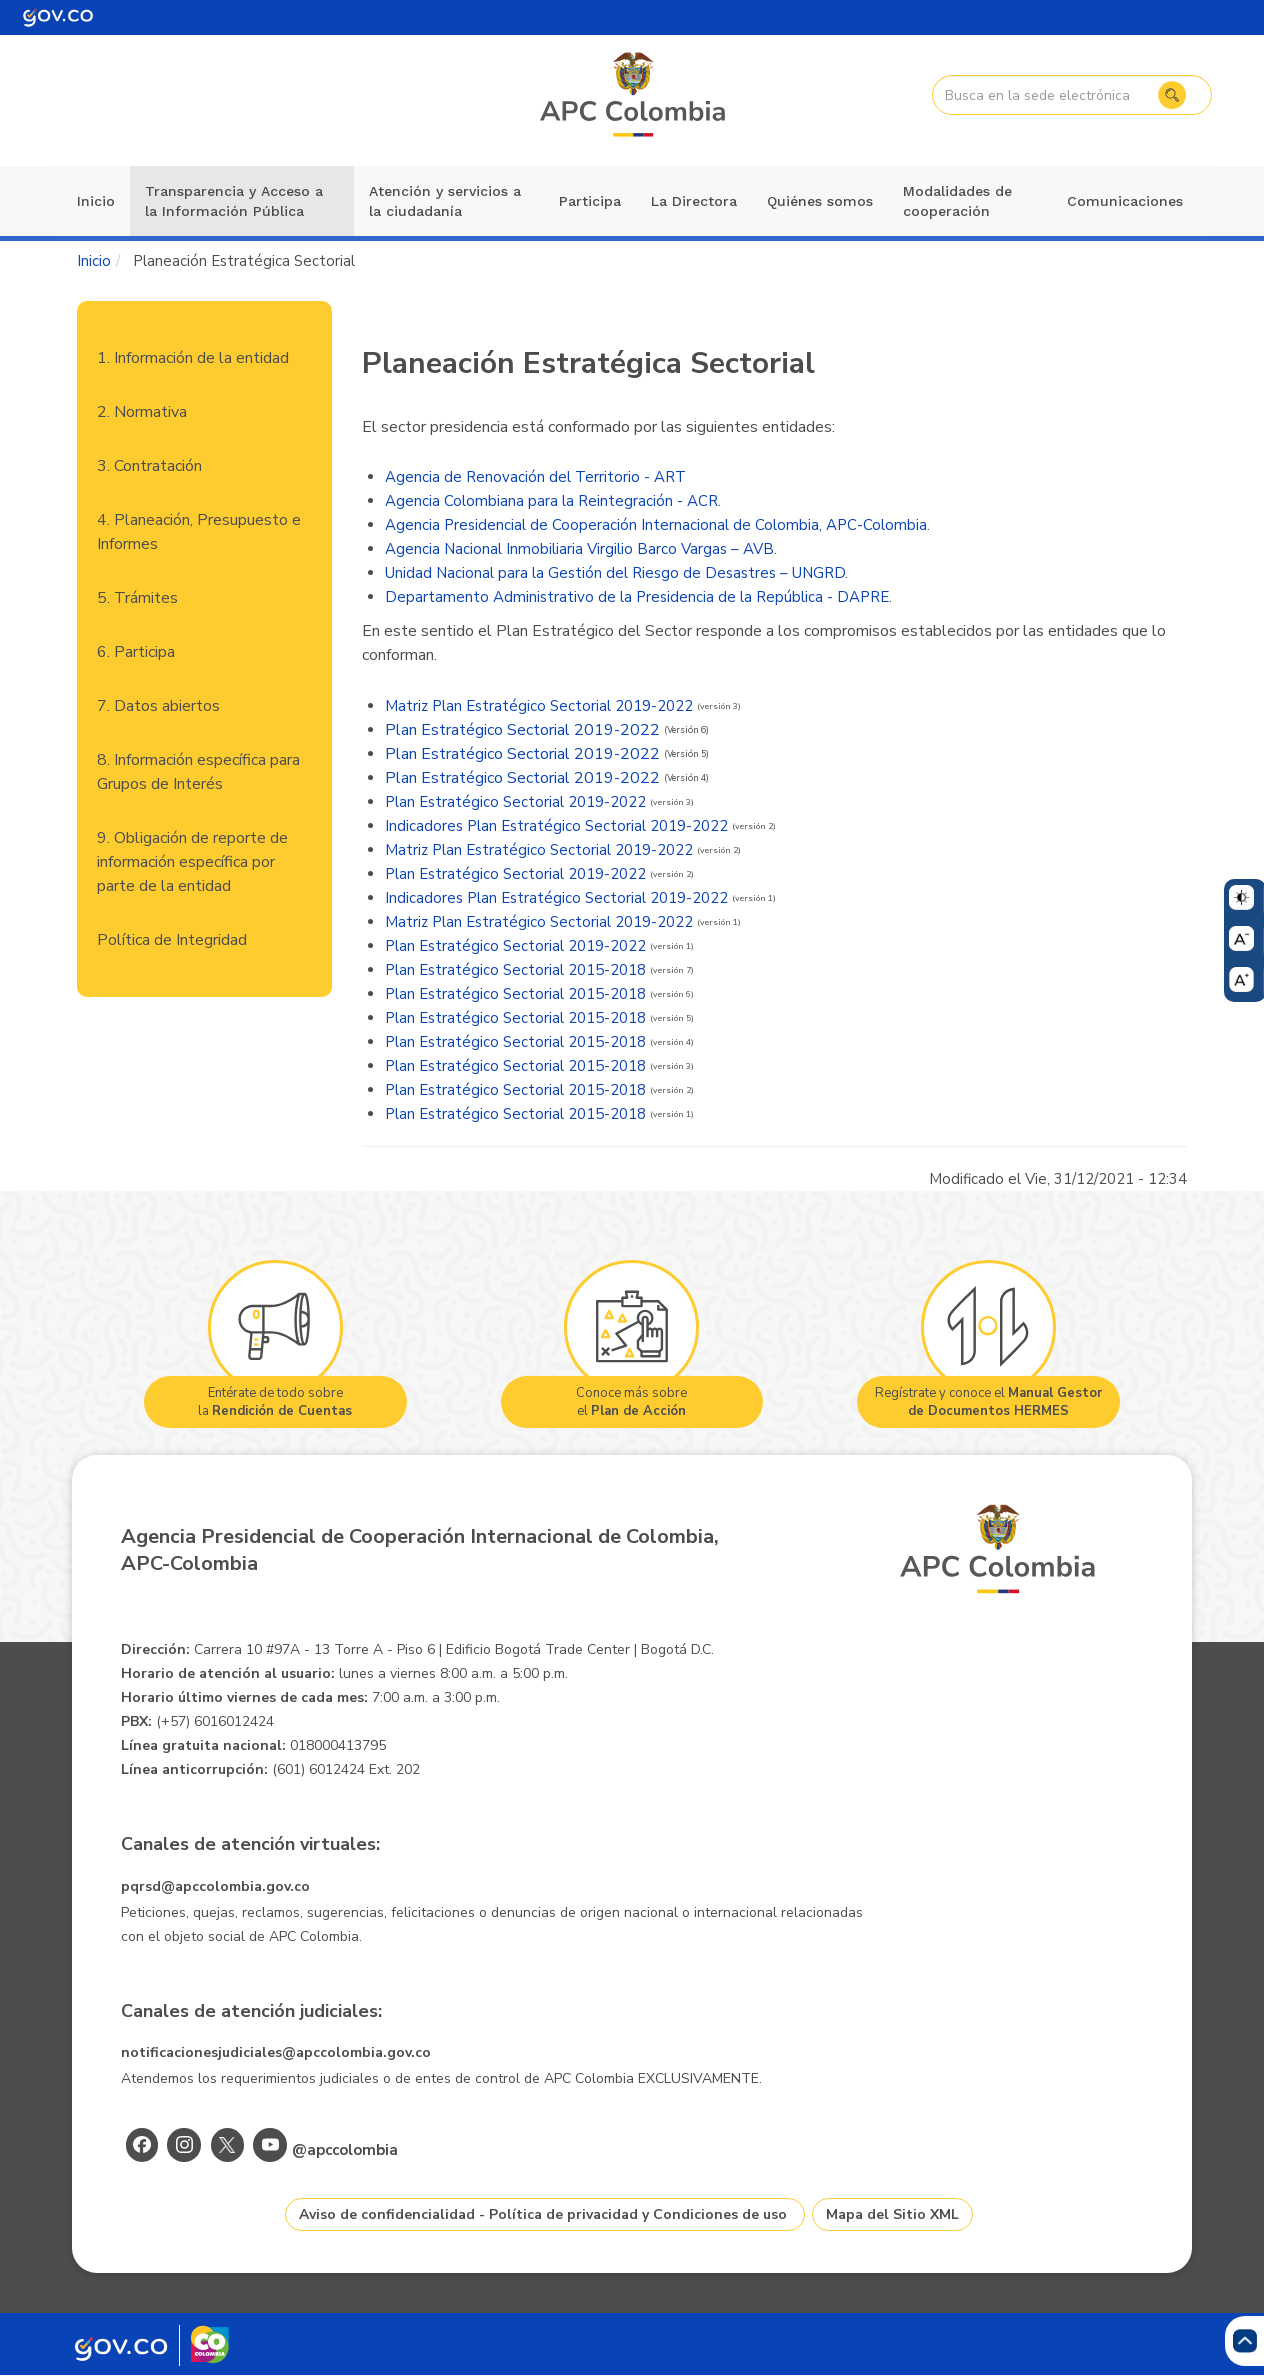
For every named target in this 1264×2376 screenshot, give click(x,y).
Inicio (96, 201)
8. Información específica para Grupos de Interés (198, 772)
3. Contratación (149, 466)
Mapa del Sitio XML (892, 2214)
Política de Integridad (172, 940)
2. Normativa (142, 412)
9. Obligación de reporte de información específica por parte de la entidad (192, 862)
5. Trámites (137, 598)
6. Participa (136, 652)
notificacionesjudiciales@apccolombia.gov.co (276, 2052)
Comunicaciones (1125, 201)
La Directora (694, 201)
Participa (590, 201)
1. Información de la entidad (193, 358)
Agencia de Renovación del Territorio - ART (535, 477)
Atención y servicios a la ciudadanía (445, 201)
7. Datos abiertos (158, 706)
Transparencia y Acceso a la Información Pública (234, 201)
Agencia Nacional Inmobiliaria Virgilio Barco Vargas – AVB (579, 549)
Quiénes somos (820, 201)
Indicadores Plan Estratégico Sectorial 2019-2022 (556, 826)
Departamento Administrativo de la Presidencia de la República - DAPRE (637, 597)
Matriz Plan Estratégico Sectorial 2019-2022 (539, 706)
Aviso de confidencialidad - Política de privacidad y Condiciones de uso (543, 2214)
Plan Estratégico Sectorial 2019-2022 (522, 730)
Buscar (1169, 95)
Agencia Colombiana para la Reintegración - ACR (551, 501)
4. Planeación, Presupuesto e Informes (199, 532)
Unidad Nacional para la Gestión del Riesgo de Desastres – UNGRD (615, 573)
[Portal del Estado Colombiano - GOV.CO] (58, 17)
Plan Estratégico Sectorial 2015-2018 (515, 970)
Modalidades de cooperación (957, 201)
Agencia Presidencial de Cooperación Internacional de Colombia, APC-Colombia (656, 525)
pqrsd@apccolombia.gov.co (215, 1886)
